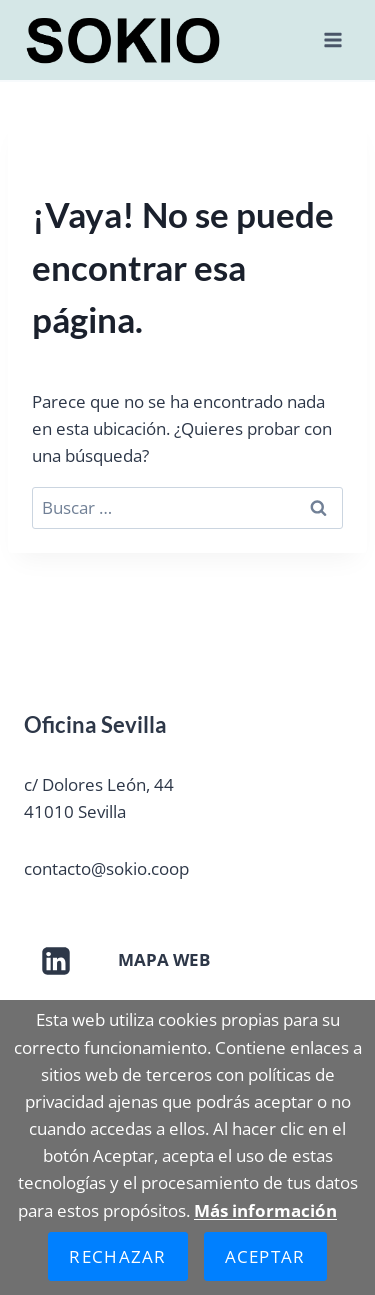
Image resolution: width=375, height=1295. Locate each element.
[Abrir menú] (332, 39)
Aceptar (265, 1256)
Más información (265, 1210)
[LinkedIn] (56, 961)
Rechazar (117, 1256)
